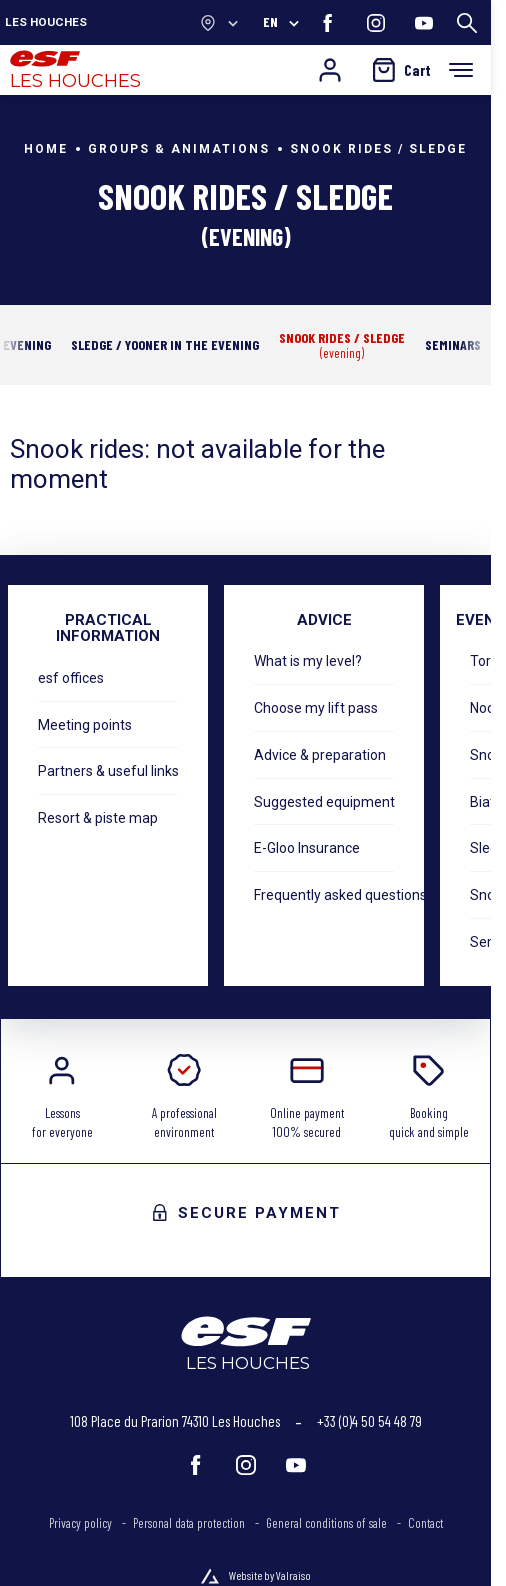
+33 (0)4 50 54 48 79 (369, 1421)
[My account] (330, 70)
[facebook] (328, 23)
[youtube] (424, 23)
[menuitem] (91, 1524)
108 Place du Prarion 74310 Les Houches (175, 1421)
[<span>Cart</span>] (401, 70)
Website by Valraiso (270, 1575)
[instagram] (376, 23)
